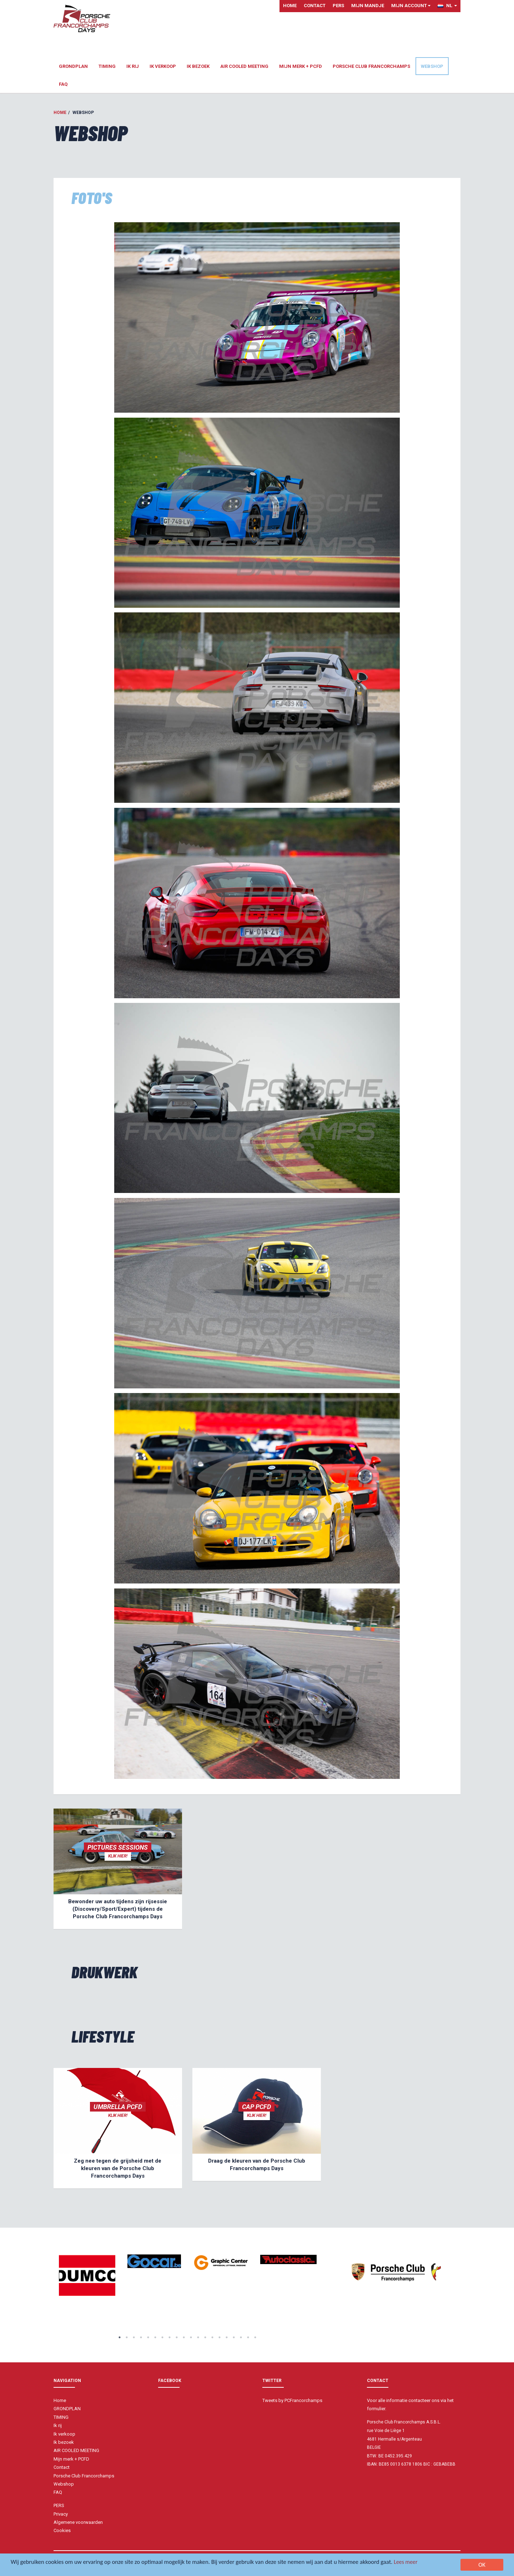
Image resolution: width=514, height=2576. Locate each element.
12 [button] (198, 2337)
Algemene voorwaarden (78, 2522)
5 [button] (148, 2337)
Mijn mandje (367, 5)
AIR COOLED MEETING (244, 66)
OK (481, 2564)
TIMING (107, 66)
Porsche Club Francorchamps (371, 66)
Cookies (62, 2530)
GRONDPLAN (73, 66)
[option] (87, 2275)
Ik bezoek (198, 66)
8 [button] (169, 2337)
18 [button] (241, 2337)
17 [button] (233, 2337)
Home (290, 5)
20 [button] (255, 2337)
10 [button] (183, 2337)
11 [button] (191, 2337)
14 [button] (212, 2337)
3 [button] (133, 2337)
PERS (338, 5)
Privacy (61, 2514)
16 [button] (226, 2337)
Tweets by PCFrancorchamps (292, 2400)
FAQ (63, 84)
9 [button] (176, 2337)
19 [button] (248, 2337)
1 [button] (119, 2337)
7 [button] (162, 2337)
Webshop (432, 66)
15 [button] (219, 2337)
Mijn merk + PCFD (300, 66)
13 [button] (205, 2337)
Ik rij (132, 66)
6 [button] (155, 2337)
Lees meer (413, 2562)
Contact (315, 5)
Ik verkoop (163, 66)
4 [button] (141, 2337)
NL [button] (447, 5)
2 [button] (126, 2337)
